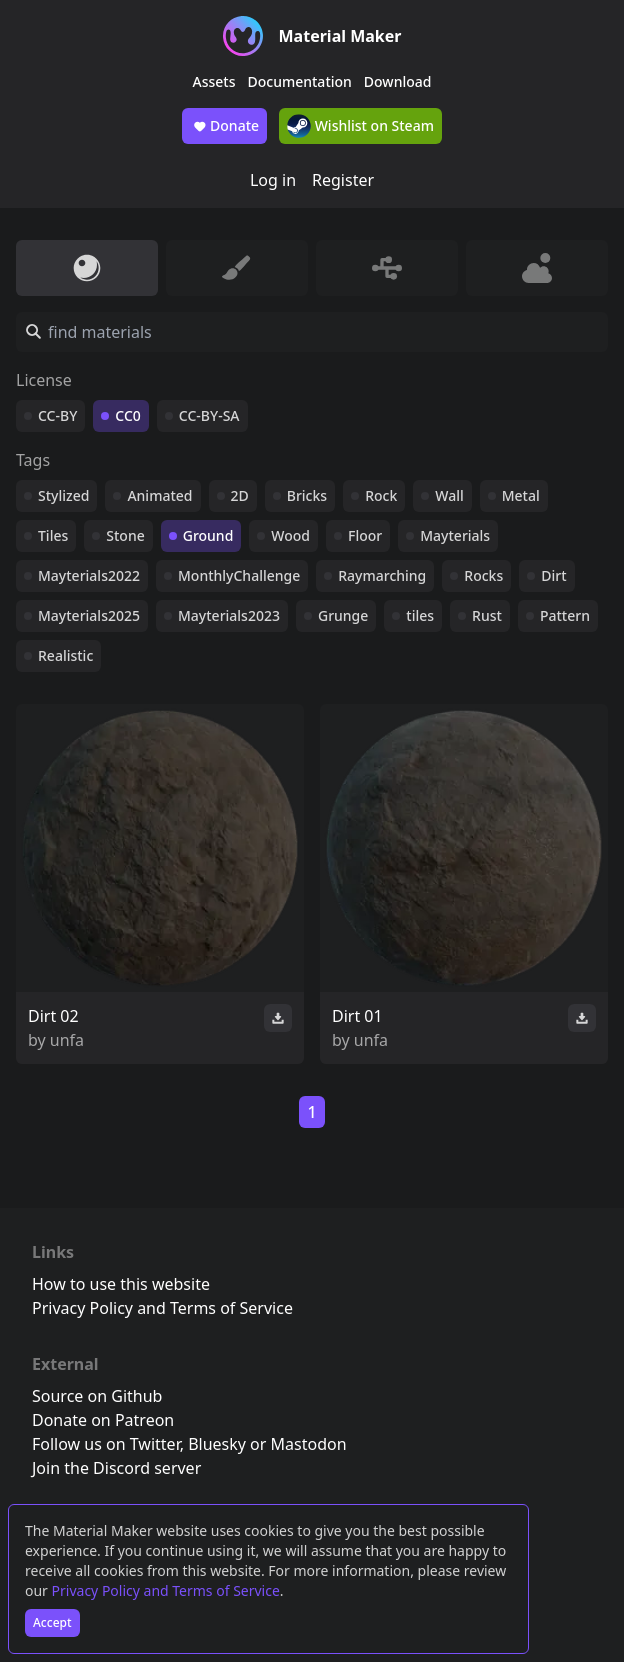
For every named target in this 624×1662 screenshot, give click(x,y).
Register (343, 180)
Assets (214, 81)
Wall (449, 495)
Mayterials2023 (229, 615)
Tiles (53, 535)
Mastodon (309, 1444)
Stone (125, 535)
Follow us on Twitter (106, 1444)
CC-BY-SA (209, 415)
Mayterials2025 (89, 615)
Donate (224, 126)
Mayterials (455, 535)
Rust (487, 615)
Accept (52, 1622)
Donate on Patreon (103, 1420)
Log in (273, 180)
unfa (67, 1040)
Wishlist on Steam (360, 126)
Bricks (307, 495)
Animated (159, 495)
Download (398, 81)
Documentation (300, 81)
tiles (420, 615)
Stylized (63, 495)
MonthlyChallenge (239, 575)
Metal (521, 495)
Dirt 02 (53, 1016)
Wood (290, 535)
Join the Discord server (116, 1468)
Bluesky (217, 1444)
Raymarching (382, 575)
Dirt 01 (357, 1016)
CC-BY (57, 415)
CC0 (128, 415)
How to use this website (121, 1284)
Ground (208, 535)
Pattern (565, 615)
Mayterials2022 (89, 575)
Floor (365, 535)
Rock (381, 495)
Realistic (65, 655)
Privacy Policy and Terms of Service (166, 1590)
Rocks (483, 575)
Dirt (553, 575)
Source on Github (97, 1396)
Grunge (343, 615)
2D (240, 495)
